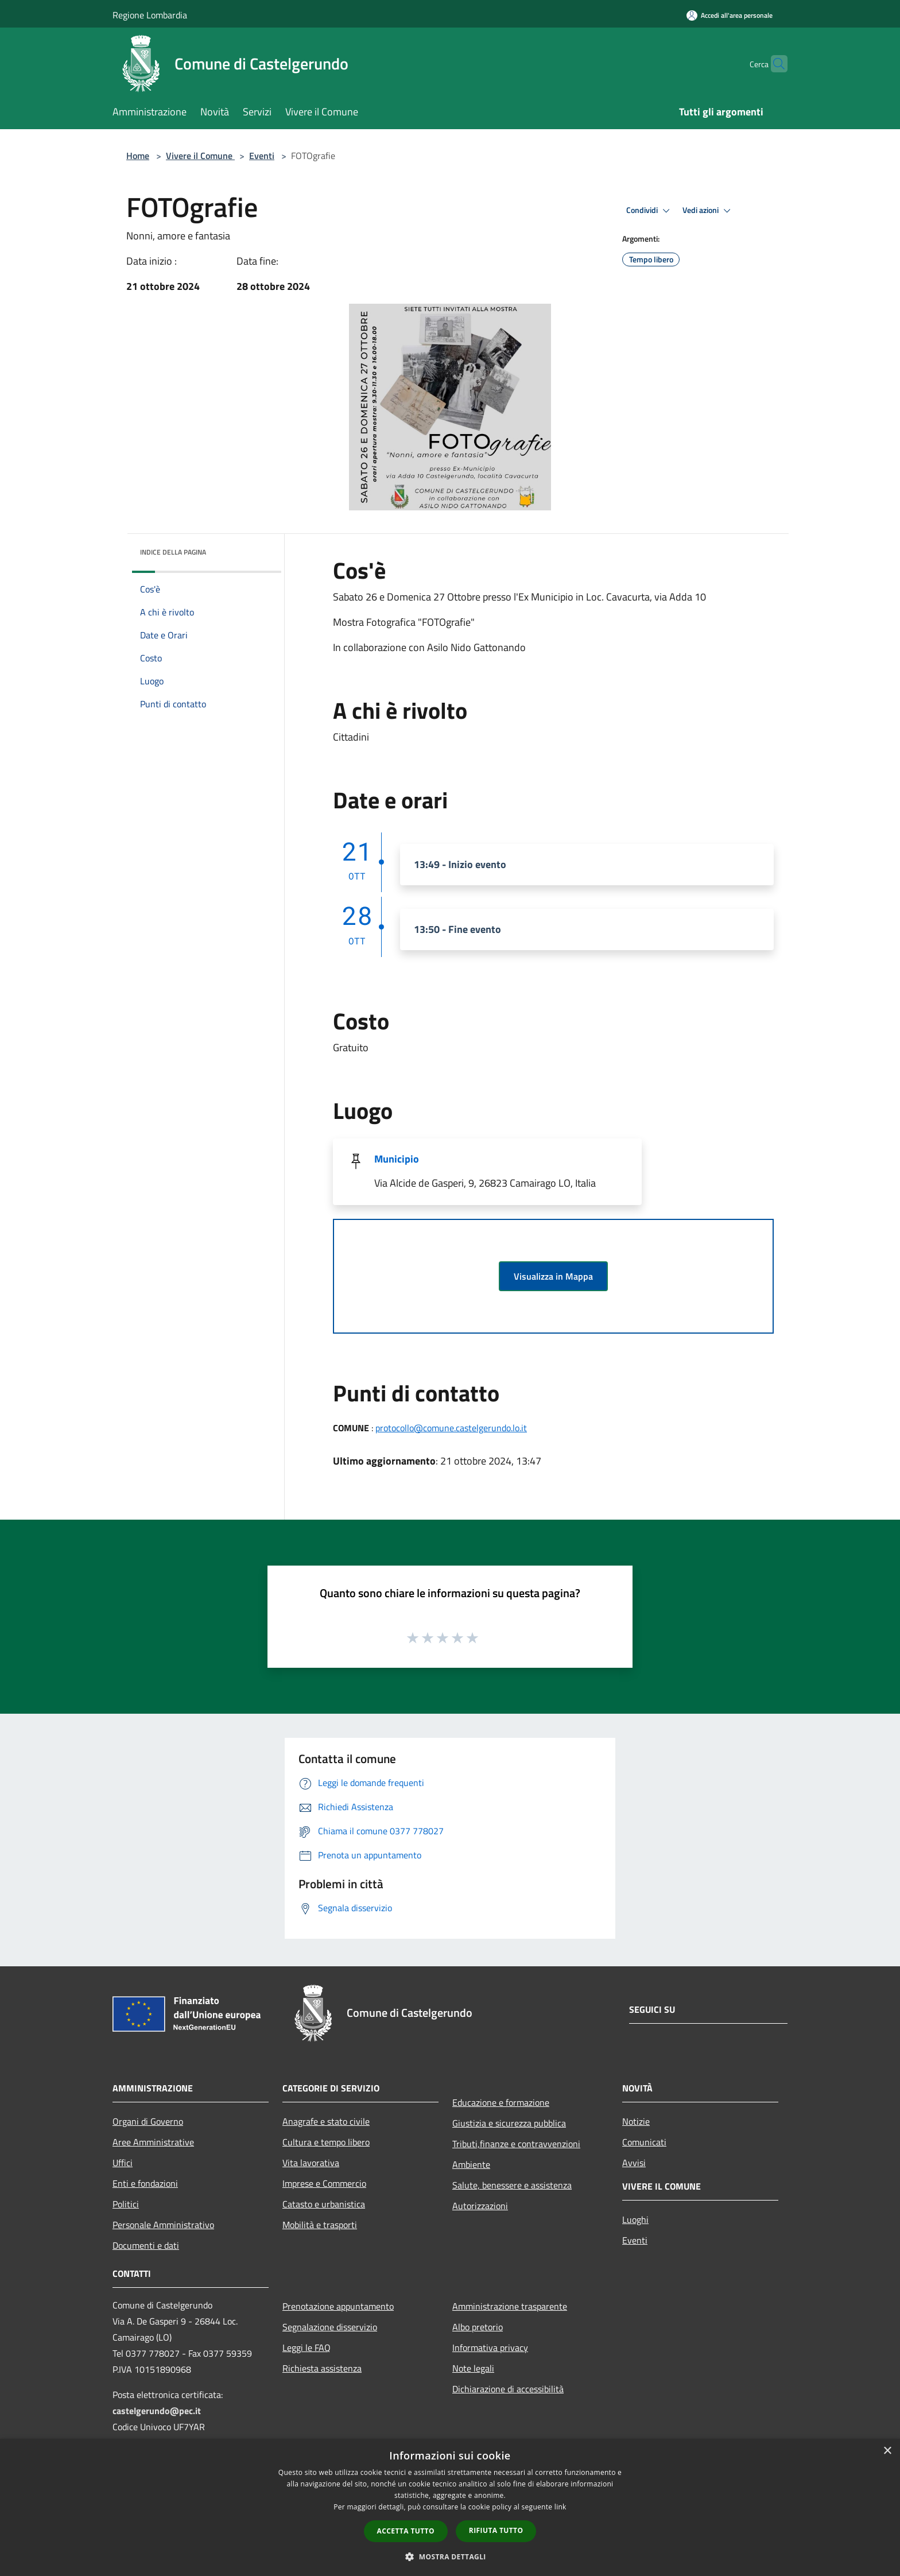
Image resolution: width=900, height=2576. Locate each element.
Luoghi (635, 2219)
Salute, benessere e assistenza (512, 2185)
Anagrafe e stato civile (326, 2121)
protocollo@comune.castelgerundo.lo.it (451, 1428)
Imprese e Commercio (324, 2183)
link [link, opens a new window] (560, 2507)
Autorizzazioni (480, 2206)
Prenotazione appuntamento (338, 2306)
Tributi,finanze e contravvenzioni (516, 2144)
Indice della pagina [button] (173, 552)
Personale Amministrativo (163, 2225)
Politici (126, 2204)
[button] (450, 2556)
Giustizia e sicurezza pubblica (509, 2123)
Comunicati (644, 2142)
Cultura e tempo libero (326, 2142)
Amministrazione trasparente (509, 2306)
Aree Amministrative (153, 2142)
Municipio (396, 1159)
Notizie (636, 2121)
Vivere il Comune (200, 155)
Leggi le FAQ (306, 2347)
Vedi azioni (708, 211)
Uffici (123, 2163)
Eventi (261, 155)
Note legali (473, 2368)
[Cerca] (774, 64)
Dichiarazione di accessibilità (508, 2389)
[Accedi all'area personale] (730, 15)
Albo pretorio (477, 2327)
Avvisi (634, 2163)
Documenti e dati (146, 2245)
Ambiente (471, 2164)
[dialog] (450, 2507)
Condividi (649, 211)
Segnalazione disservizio (329, 2327)
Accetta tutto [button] (406, 2531)
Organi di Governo (148, 2121)
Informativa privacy (490, 2347)
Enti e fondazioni (145, 2183)
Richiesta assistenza (322, 2368)
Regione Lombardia (150, 15)
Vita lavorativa (310, 2163)
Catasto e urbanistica (323, 2204)
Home (137, 155)
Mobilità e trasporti (319, 2225)
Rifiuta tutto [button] (496, 2530)
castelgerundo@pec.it (157, 2411)
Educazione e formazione (500, 2102)
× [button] (887, 2451)
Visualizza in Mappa (553, 1276)
